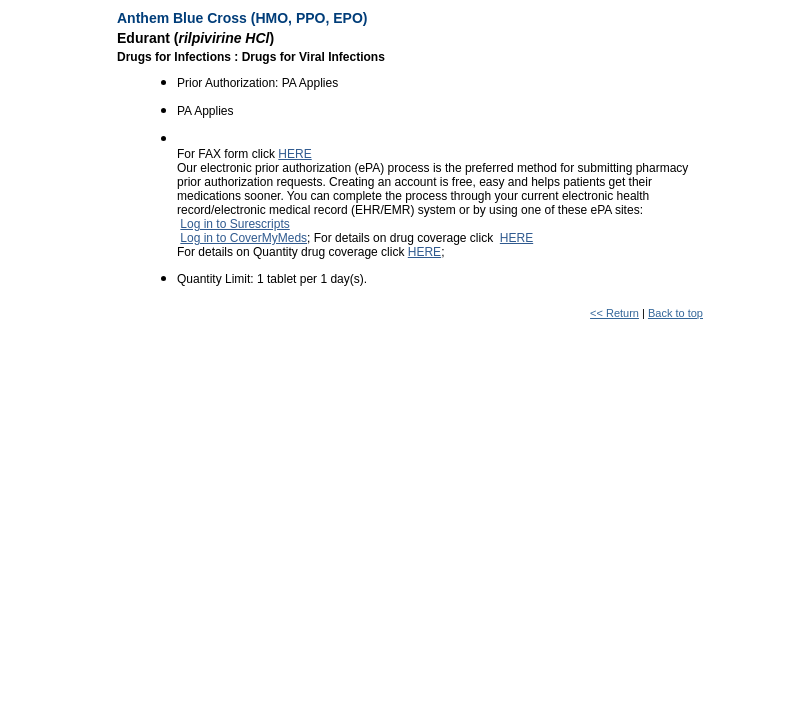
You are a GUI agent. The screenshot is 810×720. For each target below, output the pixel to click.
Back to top (675, 313)
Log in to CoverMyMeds (243, 238)
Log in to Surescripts (234, 224)
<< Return (614, 313)
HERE (294, 154)
